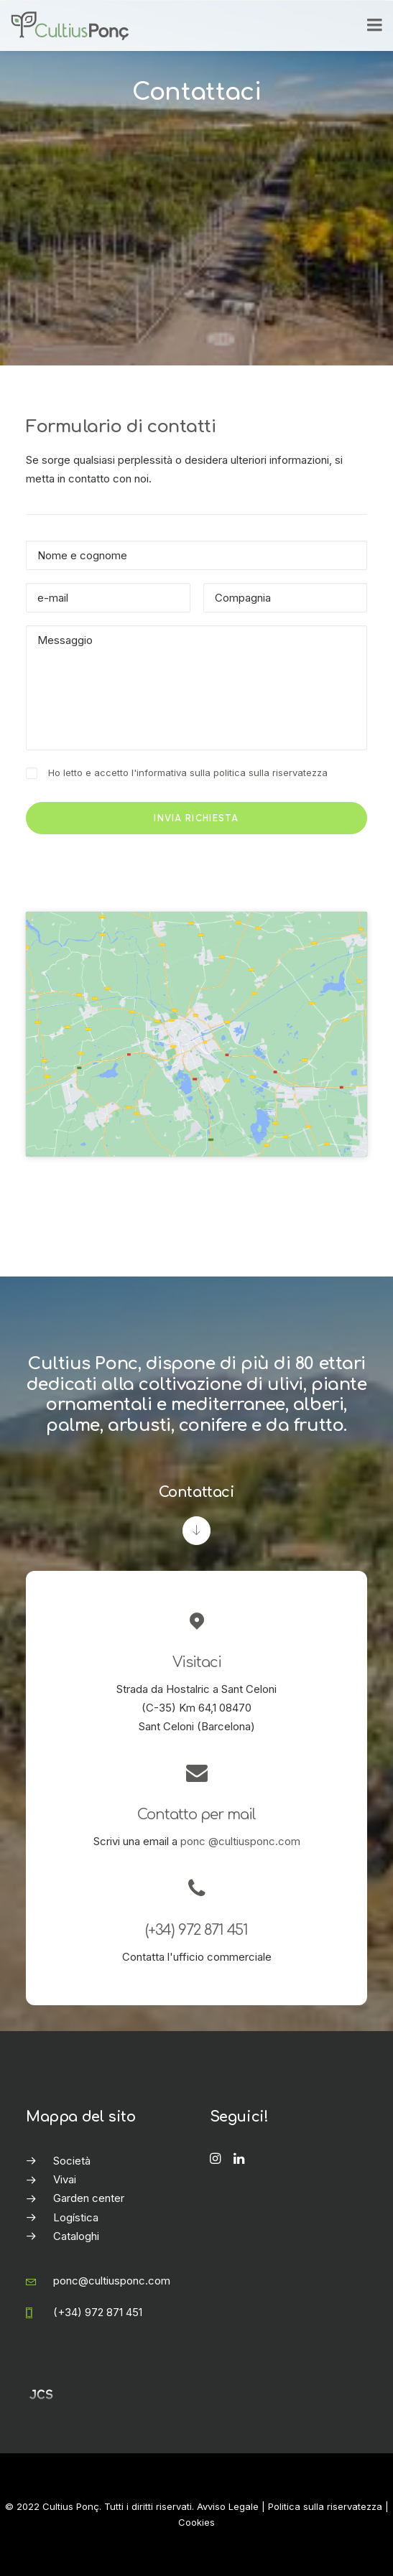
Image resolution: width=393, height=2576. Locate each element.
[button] (215, 2160)
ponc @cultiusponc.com (240, 1841)
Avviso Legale (228, 2506)
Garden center (88, 2198)
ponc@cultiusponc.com (111, 2280)
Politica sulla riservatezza (325, 2506)
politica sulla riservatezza (270, 772)
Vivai (64, 2179)
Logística (75, 2217)
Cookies (196, 2522)
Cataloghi (76, 2236)
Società (72, 2160)
